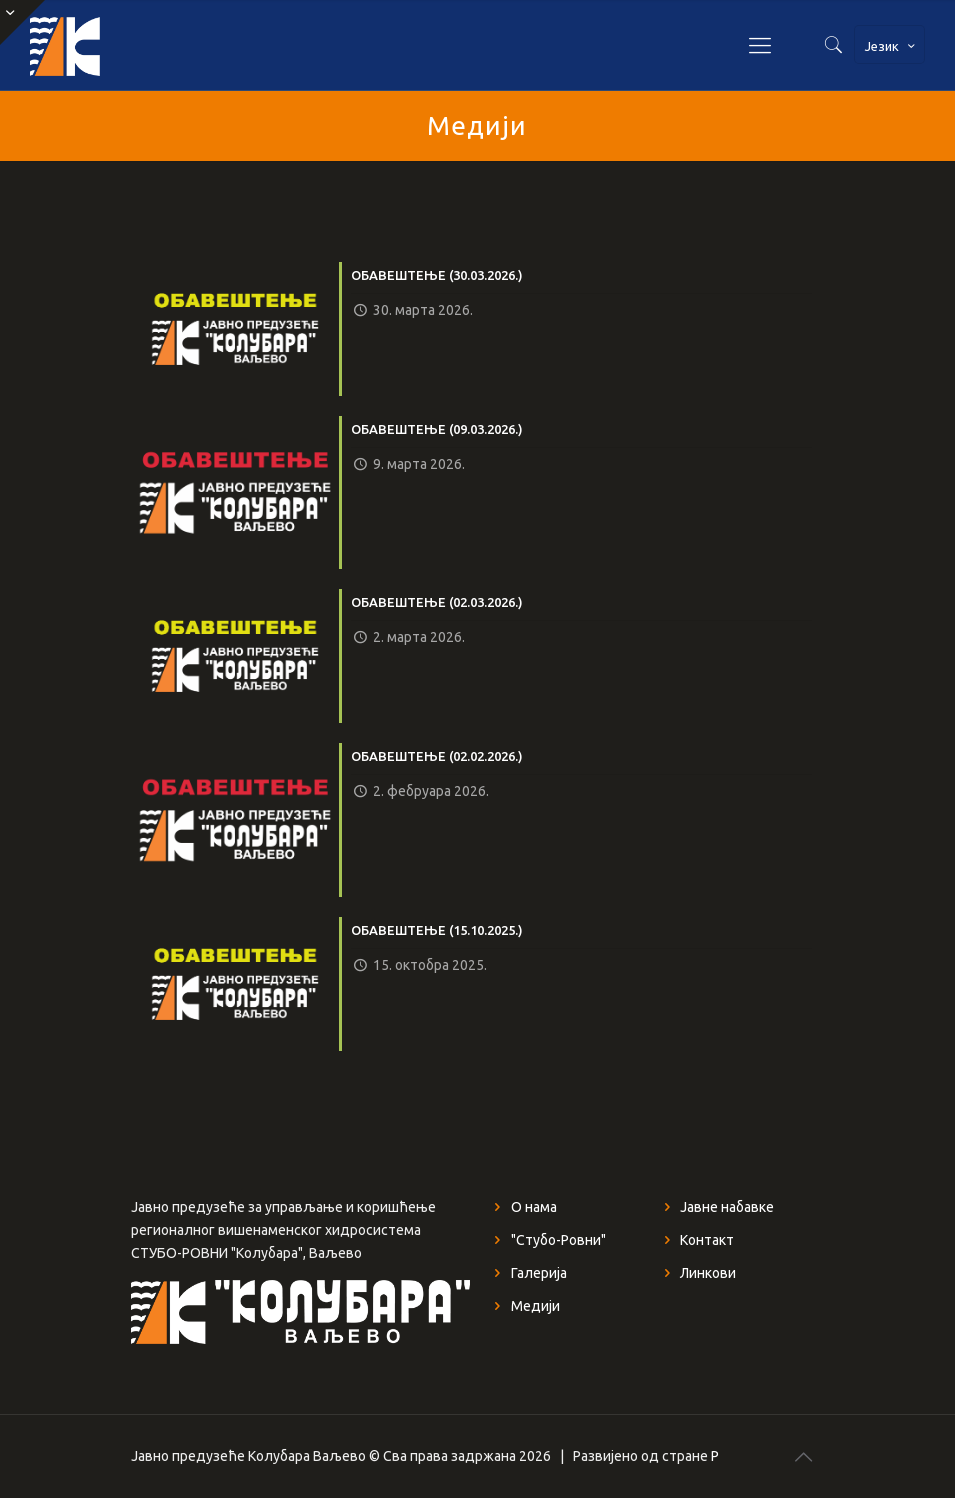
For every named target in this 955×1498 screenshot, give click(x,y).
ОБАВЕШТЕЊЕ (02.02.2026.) (437, 756)
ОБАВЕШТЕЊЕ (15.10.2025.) (437, 930)
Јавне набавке (727, 1207)
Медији (535, 1306)
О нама (534, 1207)
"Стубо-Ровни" (558, 1240)
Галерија (539, 1273)
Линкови (708, 1273)
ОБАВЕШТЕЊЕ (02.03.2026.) (437, 602)
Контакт (707, 1240)
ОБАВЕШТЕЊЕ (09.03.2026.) (437, 429)
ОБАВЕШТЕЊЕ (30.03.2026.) (437, 275)
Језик (891, 46)
